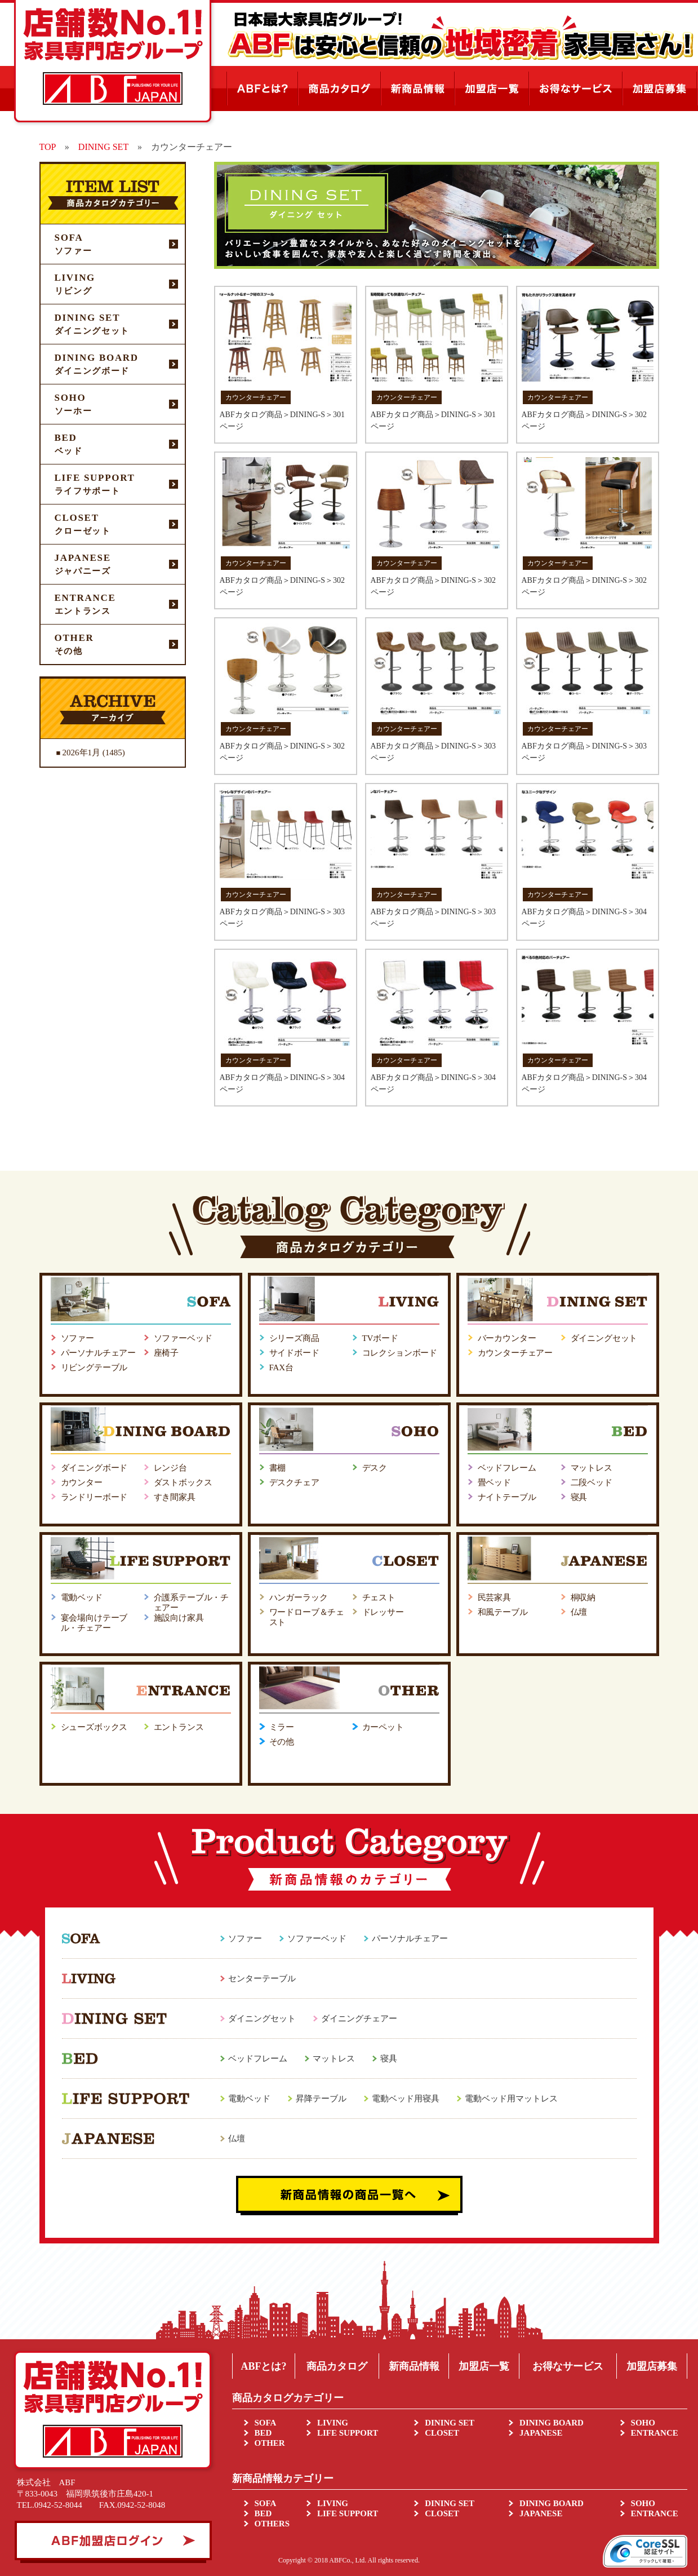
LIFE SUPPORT (347, 2432)
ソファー (77, 1338)
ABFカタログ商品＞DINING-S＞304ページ (584, 918)
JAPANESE (540, 2432)
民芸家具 (494, 1597)
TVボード (380, 1338)
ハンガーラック (298, 1597)
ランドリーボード (94, 1497)
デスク (375, 1467)
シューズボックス (94, 1727)
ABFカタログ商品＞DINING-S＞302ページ (584, 420)
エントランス (179, 1727)
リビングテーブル (94, 1367)
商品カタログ (336, 2366)
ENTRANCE (654, 2432)
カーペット (383, 1727)
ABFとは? (263, 2366)
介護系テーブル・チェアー (191, 1602)
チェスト (378, 1597)
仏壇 (579, 1612)
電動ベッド (82, 1597)
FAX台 (281, 1367)
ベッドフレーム (507, 1467)
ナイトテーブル (507, 1497)
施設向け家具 (179, 1617)
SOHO (643, 2422)
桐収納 (583, 1597)
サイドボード (294, 1352)
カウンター (82, 1482)
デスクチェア (294, 1482)
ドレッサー (383, 1612)
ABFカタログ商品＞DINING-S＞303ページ (433, 752)
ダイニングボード (94, 1467)
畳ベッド (494, 1482)
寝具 (579, 1497)
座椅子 (166, 1352)
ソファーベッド (183, 1338)
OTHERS (272, 2523)
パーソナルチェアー (98, 1352)
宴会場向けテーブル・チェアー (94, 1622)
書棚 (277, 1467)
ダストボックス (183, 1482)
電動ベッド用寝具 (405, 2098)
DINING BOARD (551, 2422)
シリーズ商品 (294, 1338)
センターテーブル (262, 1978)
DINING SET (449, 2422)
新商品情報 (414, 2366)
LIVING (332, 2422)
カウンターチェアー (515, 1352)
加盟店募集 (651, 2366)
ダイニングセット (604, 1338)
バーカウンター (507, 1338)
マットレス (591, 1467)
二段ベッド (591, 1482)
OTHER (270, 2442)
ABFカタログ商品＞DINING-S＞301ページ (282, 420)
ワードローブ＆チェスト (307, 1617)
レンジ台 (170, 1467)
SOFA (266, 2422)
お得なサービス (567, 2366)
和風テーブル (503, 1612)
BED (263, 2432)
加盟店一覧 (484, 2366)
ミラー (282, 1727)
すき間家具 (174, 1497)
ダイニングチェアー (359, 2018)
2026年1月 (82, 752)
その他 (282, 1741)
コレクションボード (400, 1352)
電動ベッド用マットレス (511, 2098)
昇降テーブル (321, 2098)
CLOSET (442, 2432)
